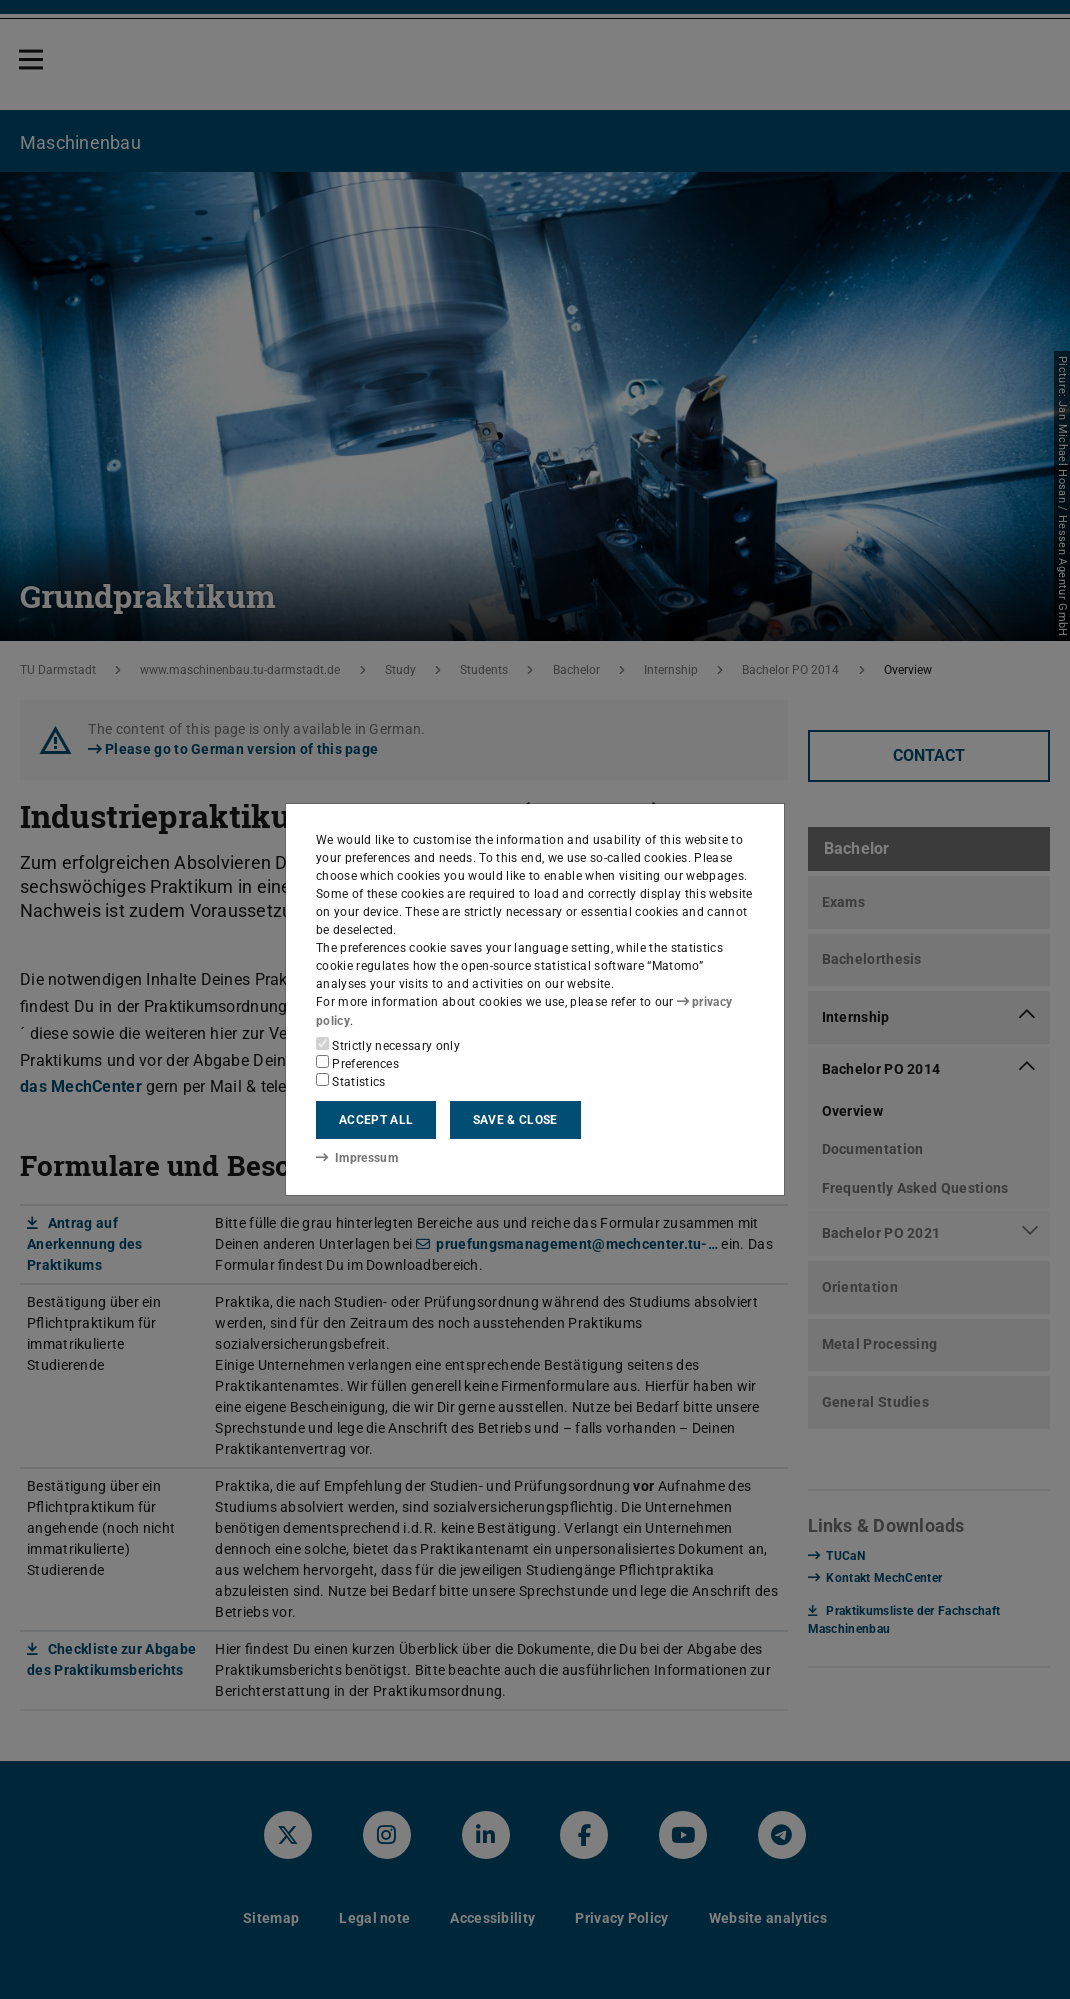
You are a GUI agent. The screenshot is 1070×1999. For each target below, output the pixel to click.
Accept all (376, 1120)
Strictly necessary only (388, 1045)
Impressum (356, 1158)
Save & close (515, 1120)
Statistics (351, 1081)
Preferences (357, 1063)
